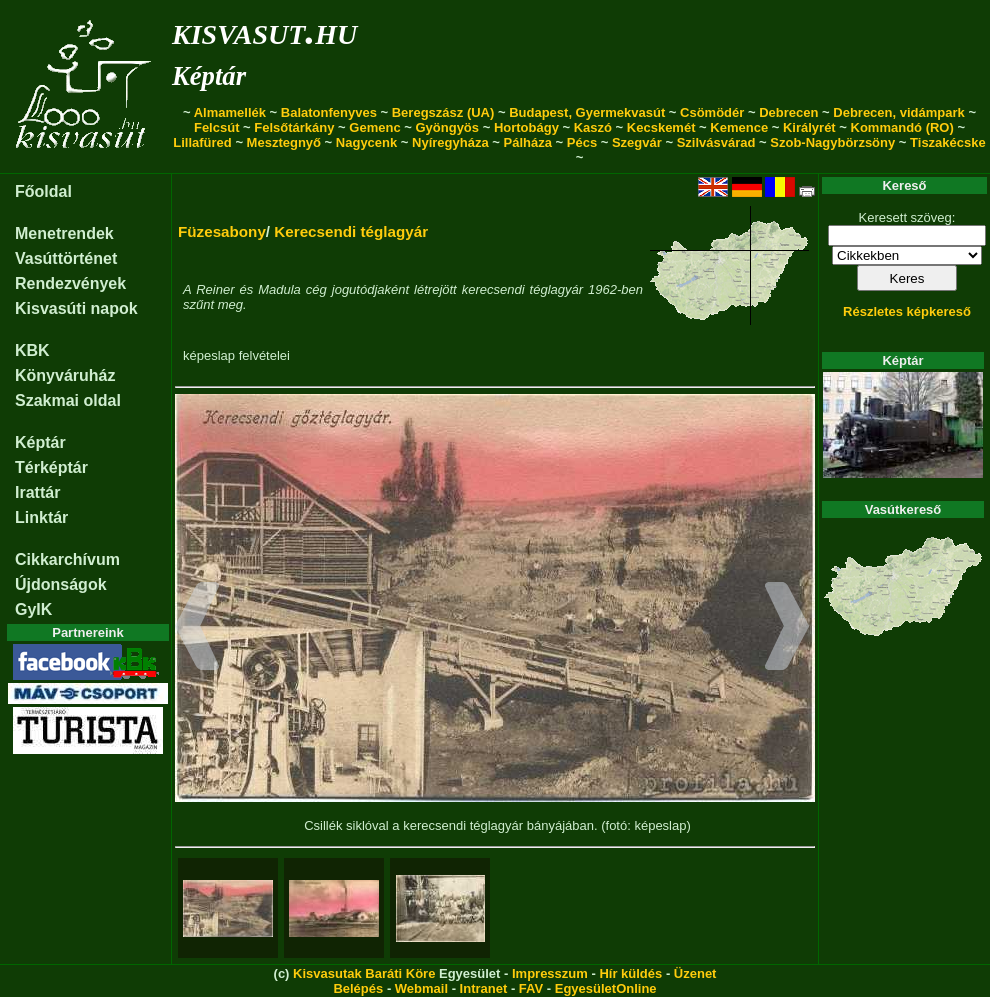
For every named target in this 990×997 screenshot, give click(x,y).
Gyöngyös (447, 127)
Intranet (484, 988)
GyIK (33, 609)
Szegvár (637, 142)
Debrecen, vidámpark (899, 112)
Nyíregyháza (450, 142)
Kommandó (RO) (902, 127)
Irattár (37, 492)
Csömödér (712, 112)
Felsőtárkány (294, 127)
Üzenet (695, 973)
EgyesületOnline (606, 988)
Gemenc (374, 127)
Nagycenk (366, 142)
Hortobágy (526, 127)
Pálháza (528, 142)
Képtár (209, 76)
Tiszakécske (948, 142)
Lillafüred (202, 142)
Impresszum (550, 973)
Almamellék (230, 112)
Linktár (41, 517)
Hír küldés (630, 973)
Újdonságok (61, 584)
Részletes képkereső (907, 311)
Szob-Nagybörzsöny (832, 142)
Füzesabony (222, 231)
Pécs (582, 142)
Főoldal (43, 191)
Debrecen (788, 112)
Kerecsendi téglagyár (351, 231)
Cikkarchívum (67, 559)
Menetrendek (64, 233)
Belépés (358, 988)
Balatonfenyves (329, 112)
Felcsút (217, 127)
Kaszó (593, 127)
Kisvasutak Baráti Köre (364, 973)
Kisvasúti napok (76, 308)
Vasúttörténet (66, 258)
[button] (197, 629)
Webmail (421, 988)
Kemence (739, 127)
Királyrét (809, 127)
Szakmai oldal (68, 400)
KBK (32, 350)
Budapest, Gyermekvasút (587, 112)
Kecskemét (661, 127)
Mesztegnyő (284, 142)
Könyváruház (65, 375)
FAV (531, 988)
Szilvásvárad (716, 142)
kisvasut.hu (264, 30)
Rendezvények (70, 283)
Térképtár (51, 467)
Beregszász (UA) (443, 112)
